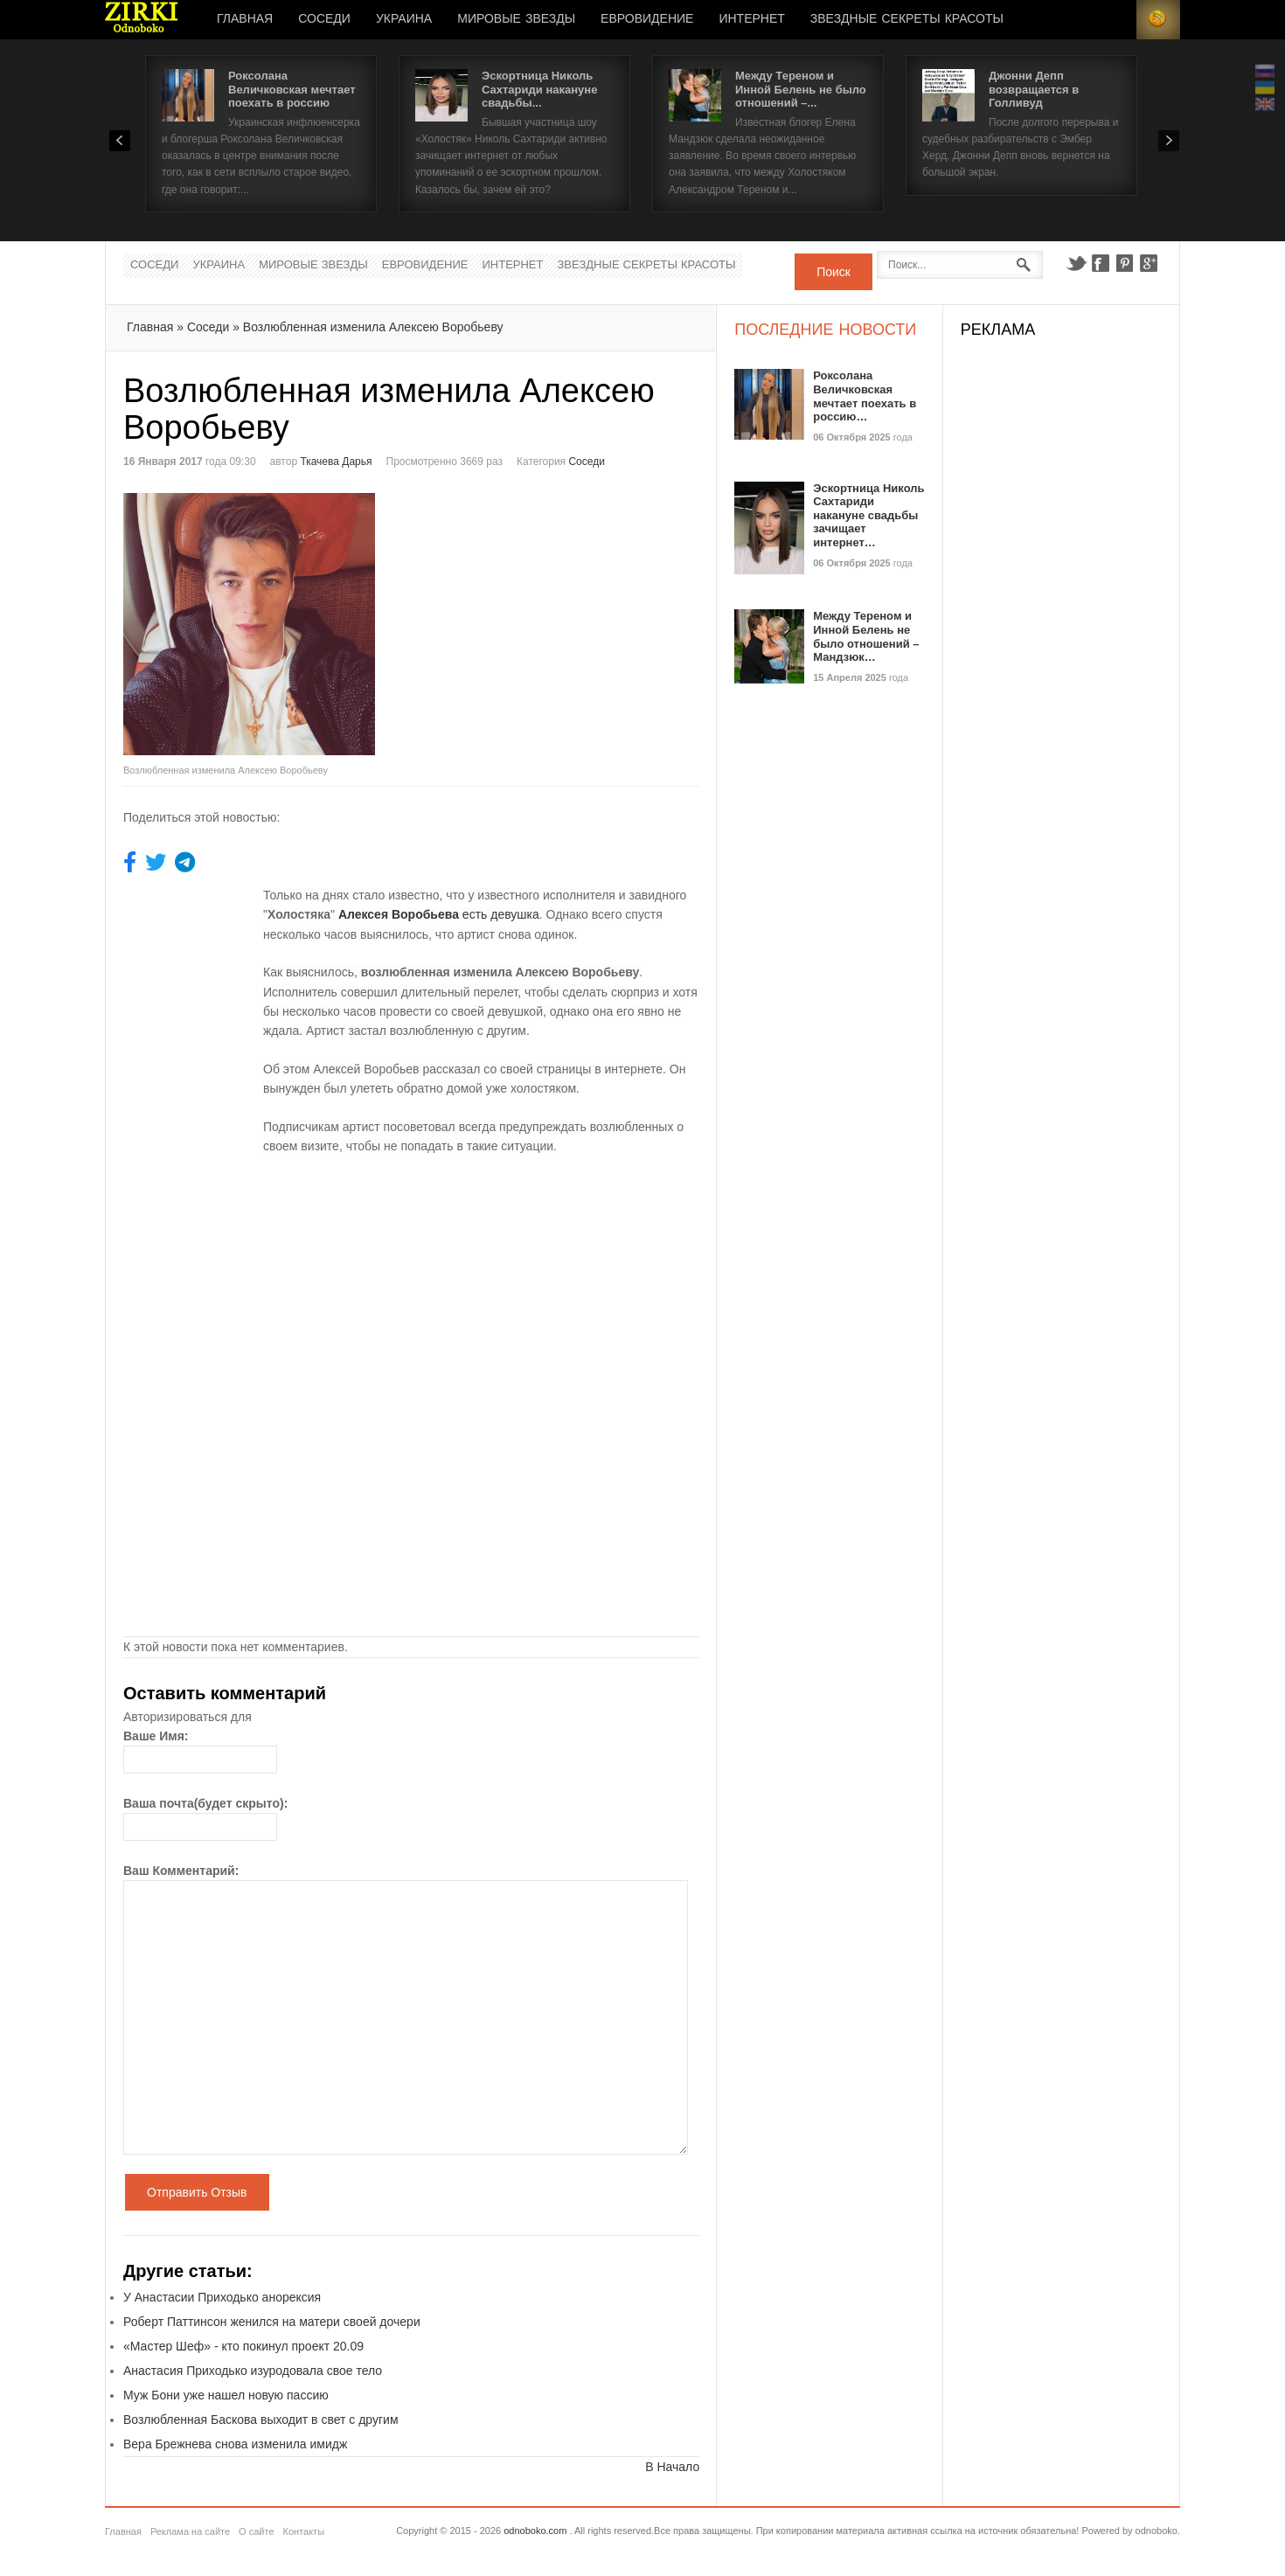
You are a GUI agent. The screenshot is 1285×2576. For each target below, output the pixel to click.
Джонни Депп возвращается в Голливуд (1034, 89)
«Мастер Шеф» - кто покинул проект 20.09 (243, 2346)
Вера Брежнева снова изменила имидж (235, 2444)
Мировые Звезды (516, 19)
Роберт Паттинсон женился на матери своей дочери (271, 2322)
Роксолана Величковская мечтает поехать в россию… (864, 396)
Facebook (1100, 263)
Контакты (304, 2531)
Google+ (1149, 263)
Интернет (751, 19)
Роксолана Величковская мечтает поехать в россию (292, 89)
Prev (119, 140)
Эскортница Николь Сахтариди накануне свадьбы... (539, 89)
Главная (245, 19)
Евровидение (647, 19)
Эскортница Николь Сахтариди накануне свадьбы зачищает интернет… (868, 515)
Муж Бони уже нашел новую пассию (226, 2395)
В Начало (672, 2467)
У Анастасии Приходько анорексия (222, 2297)
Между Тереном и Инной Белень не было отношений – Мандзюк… (866, 636)
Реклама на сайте (190, 2531)
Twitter (1076, 263)
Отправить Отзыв (197, 2192)
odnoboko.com (535, 2530)
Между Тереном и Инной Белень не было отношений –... (800, 89)
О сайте (256, 2531)
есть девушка (438, 914)
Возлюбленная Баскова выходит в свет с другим (261, 2420)
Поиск (833, 272)
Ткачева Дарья (336, 461)
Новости (141, 19)
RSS (1158, 19)
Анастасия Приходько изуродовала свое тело (252, 2371)
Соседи (324, 19)
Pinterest (1125, 263)
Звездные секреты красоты (907, 19)
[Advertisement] (558, 615)
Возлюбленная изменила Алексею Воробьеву (373, 327)
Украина (404, 19)
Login (1114, 19)
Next (1168, 140)
